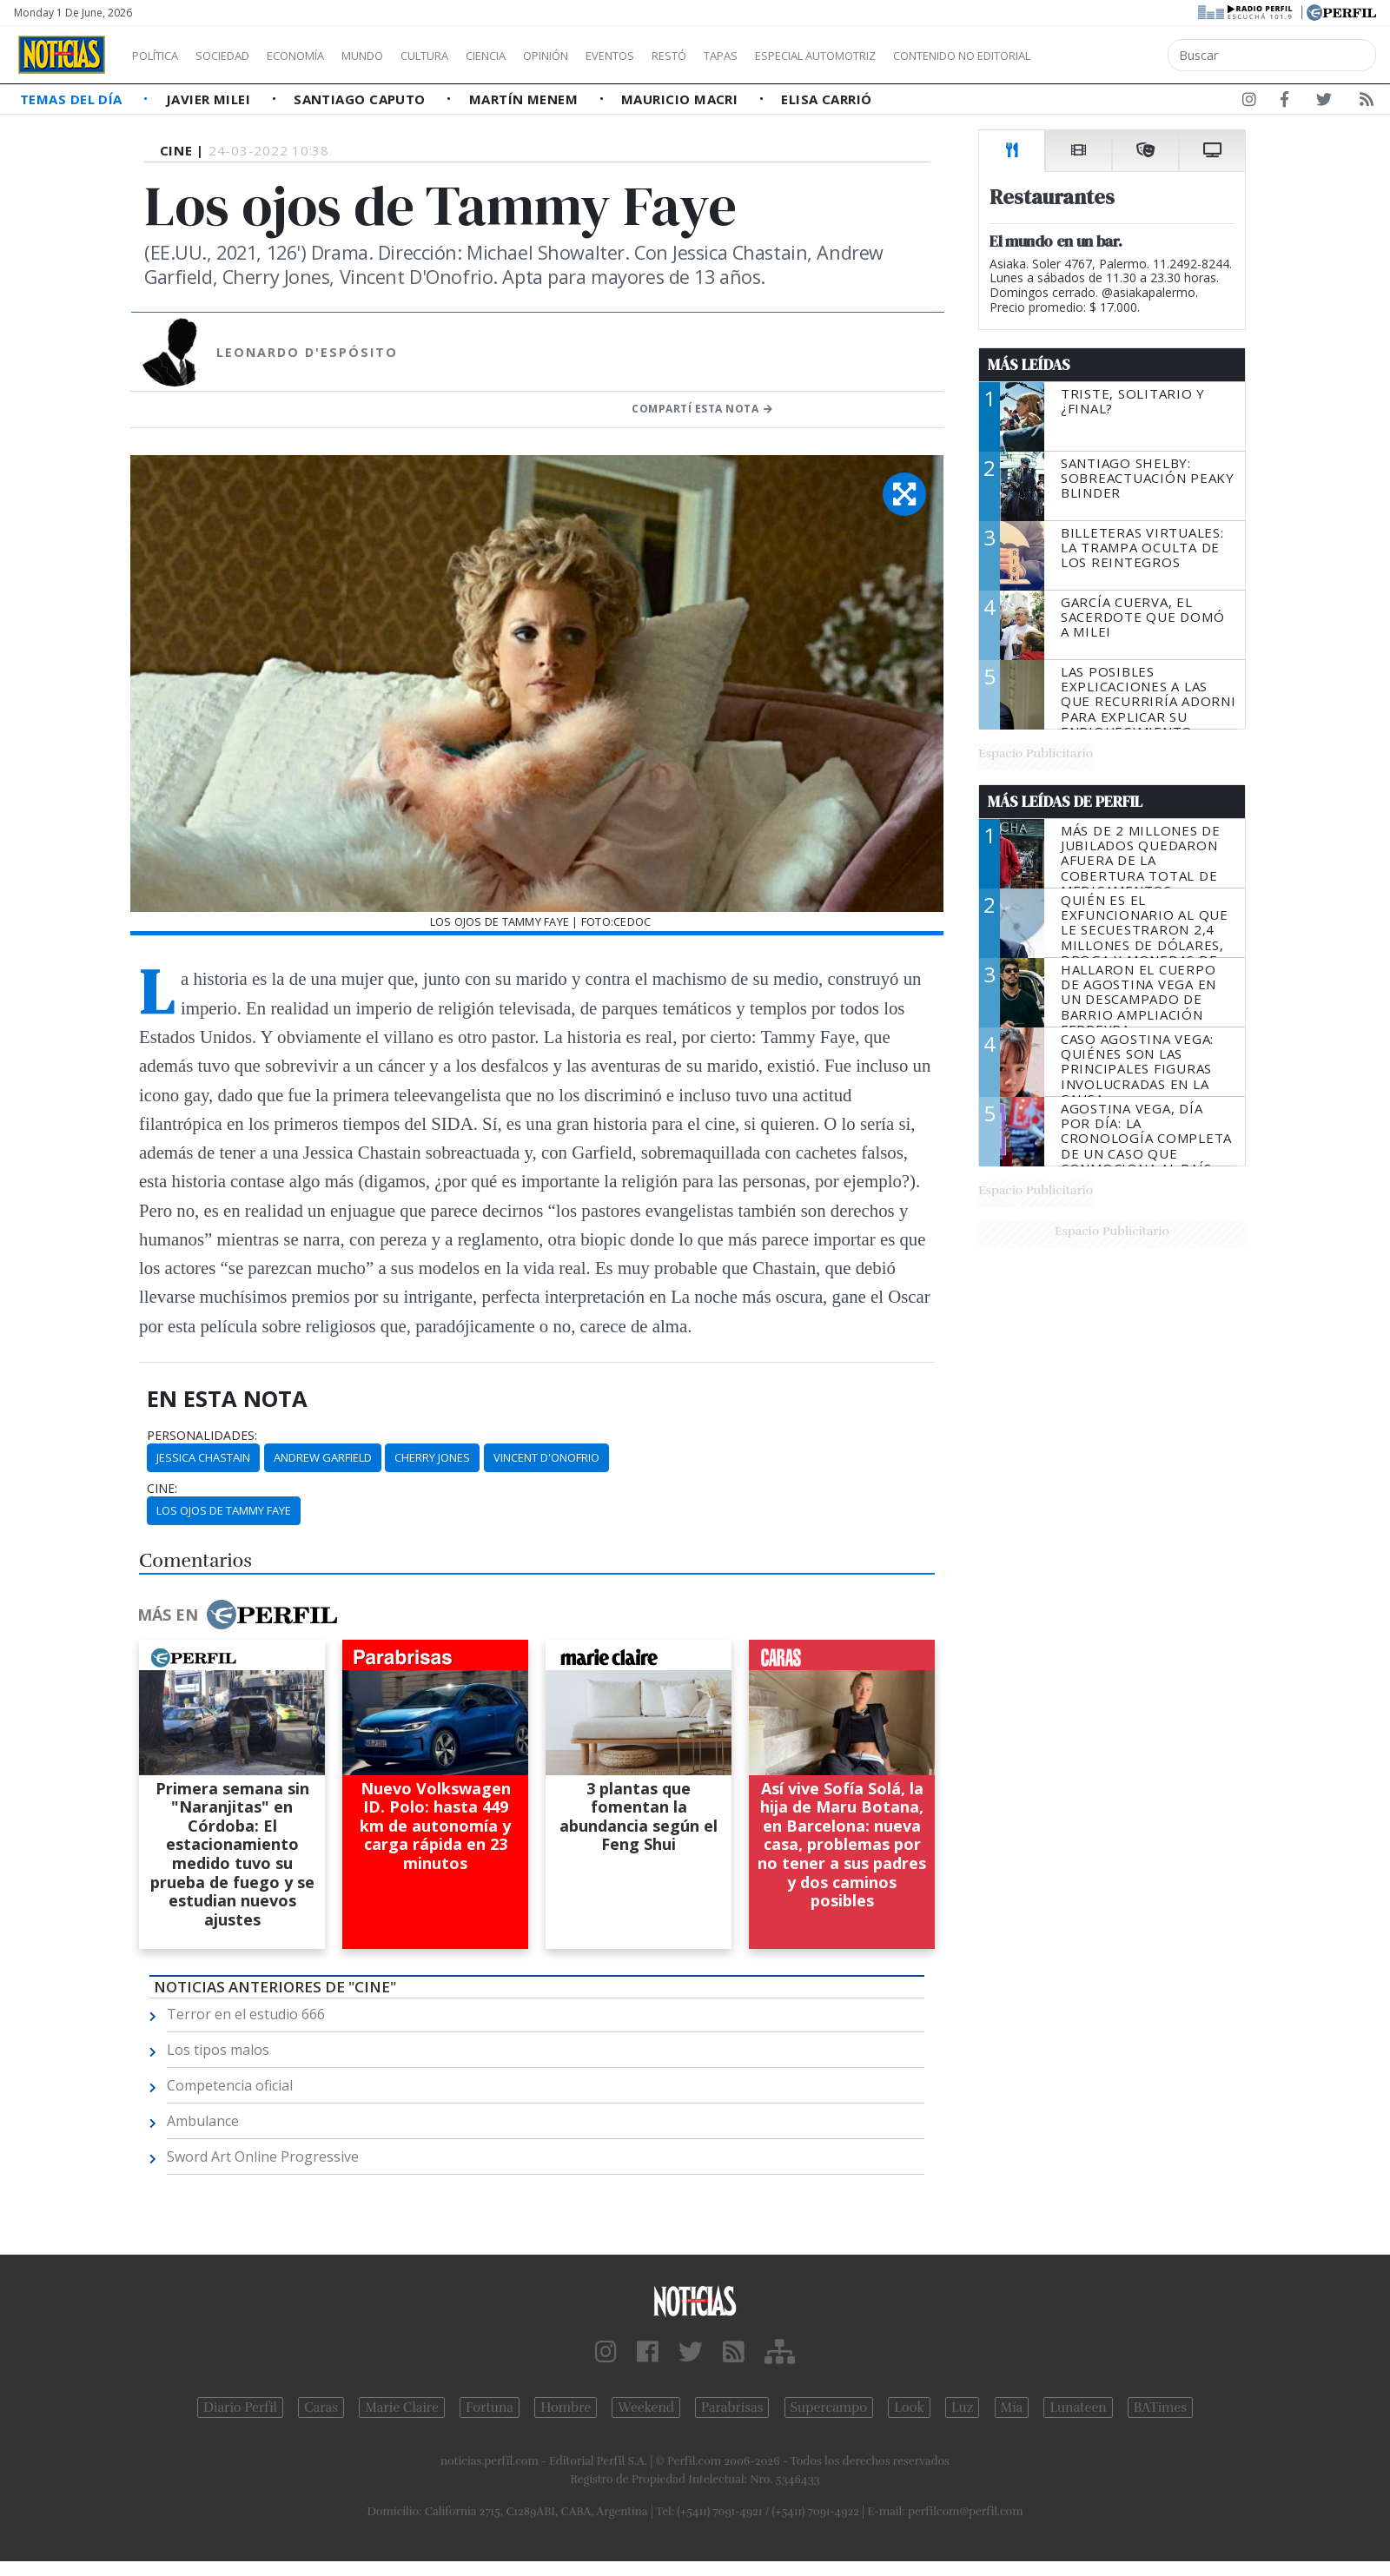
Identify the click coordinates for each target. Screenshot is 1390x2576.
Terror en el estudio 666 (246, 2014)
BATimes (1160, 2407)
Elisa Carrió (826, 99)
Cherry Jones (432, 1457)
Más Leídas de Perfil (1065, 801)
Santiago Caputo (361, 99)
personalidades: (202, 1435)
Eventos (692, 55)
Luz (962, 2407)
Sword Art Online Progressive (263, 2156)
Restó (760, 55)
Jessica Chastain (203, 1457)
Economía (325, 55)
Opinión (616, 55)
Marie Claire (402, 2407)
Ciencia (546, 55)
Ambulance (203, 2120)
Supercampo (829, 2407)
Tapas (819, 55)
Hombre (565, 2407)
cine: (162, 1488)
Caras (321, 2407)
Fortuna (489, 2407)
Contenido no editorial (1110, 55)
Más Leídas (1029, 364)
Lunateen (1077, 2407)
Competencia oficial (230, 2085)
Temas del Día (73, 99)
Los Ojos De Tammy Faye (223, 1510)
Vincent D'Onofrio (546, 1457)
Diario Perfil (240, 2407)
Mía (1012, 2407)
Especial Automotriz (931, 55)
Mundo (402, 55)
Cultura (474, 55)
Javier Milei (210, 99)
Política (161, 55)
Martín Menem (525, 99)
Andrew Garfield (323, 1457)
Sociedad (240, 55)
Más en (237, 1614)
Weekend (646, 2407)
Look (909, 2407)
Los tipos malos (218, 2049)
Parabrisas (732, 2407)
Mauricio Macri (681, 99)
